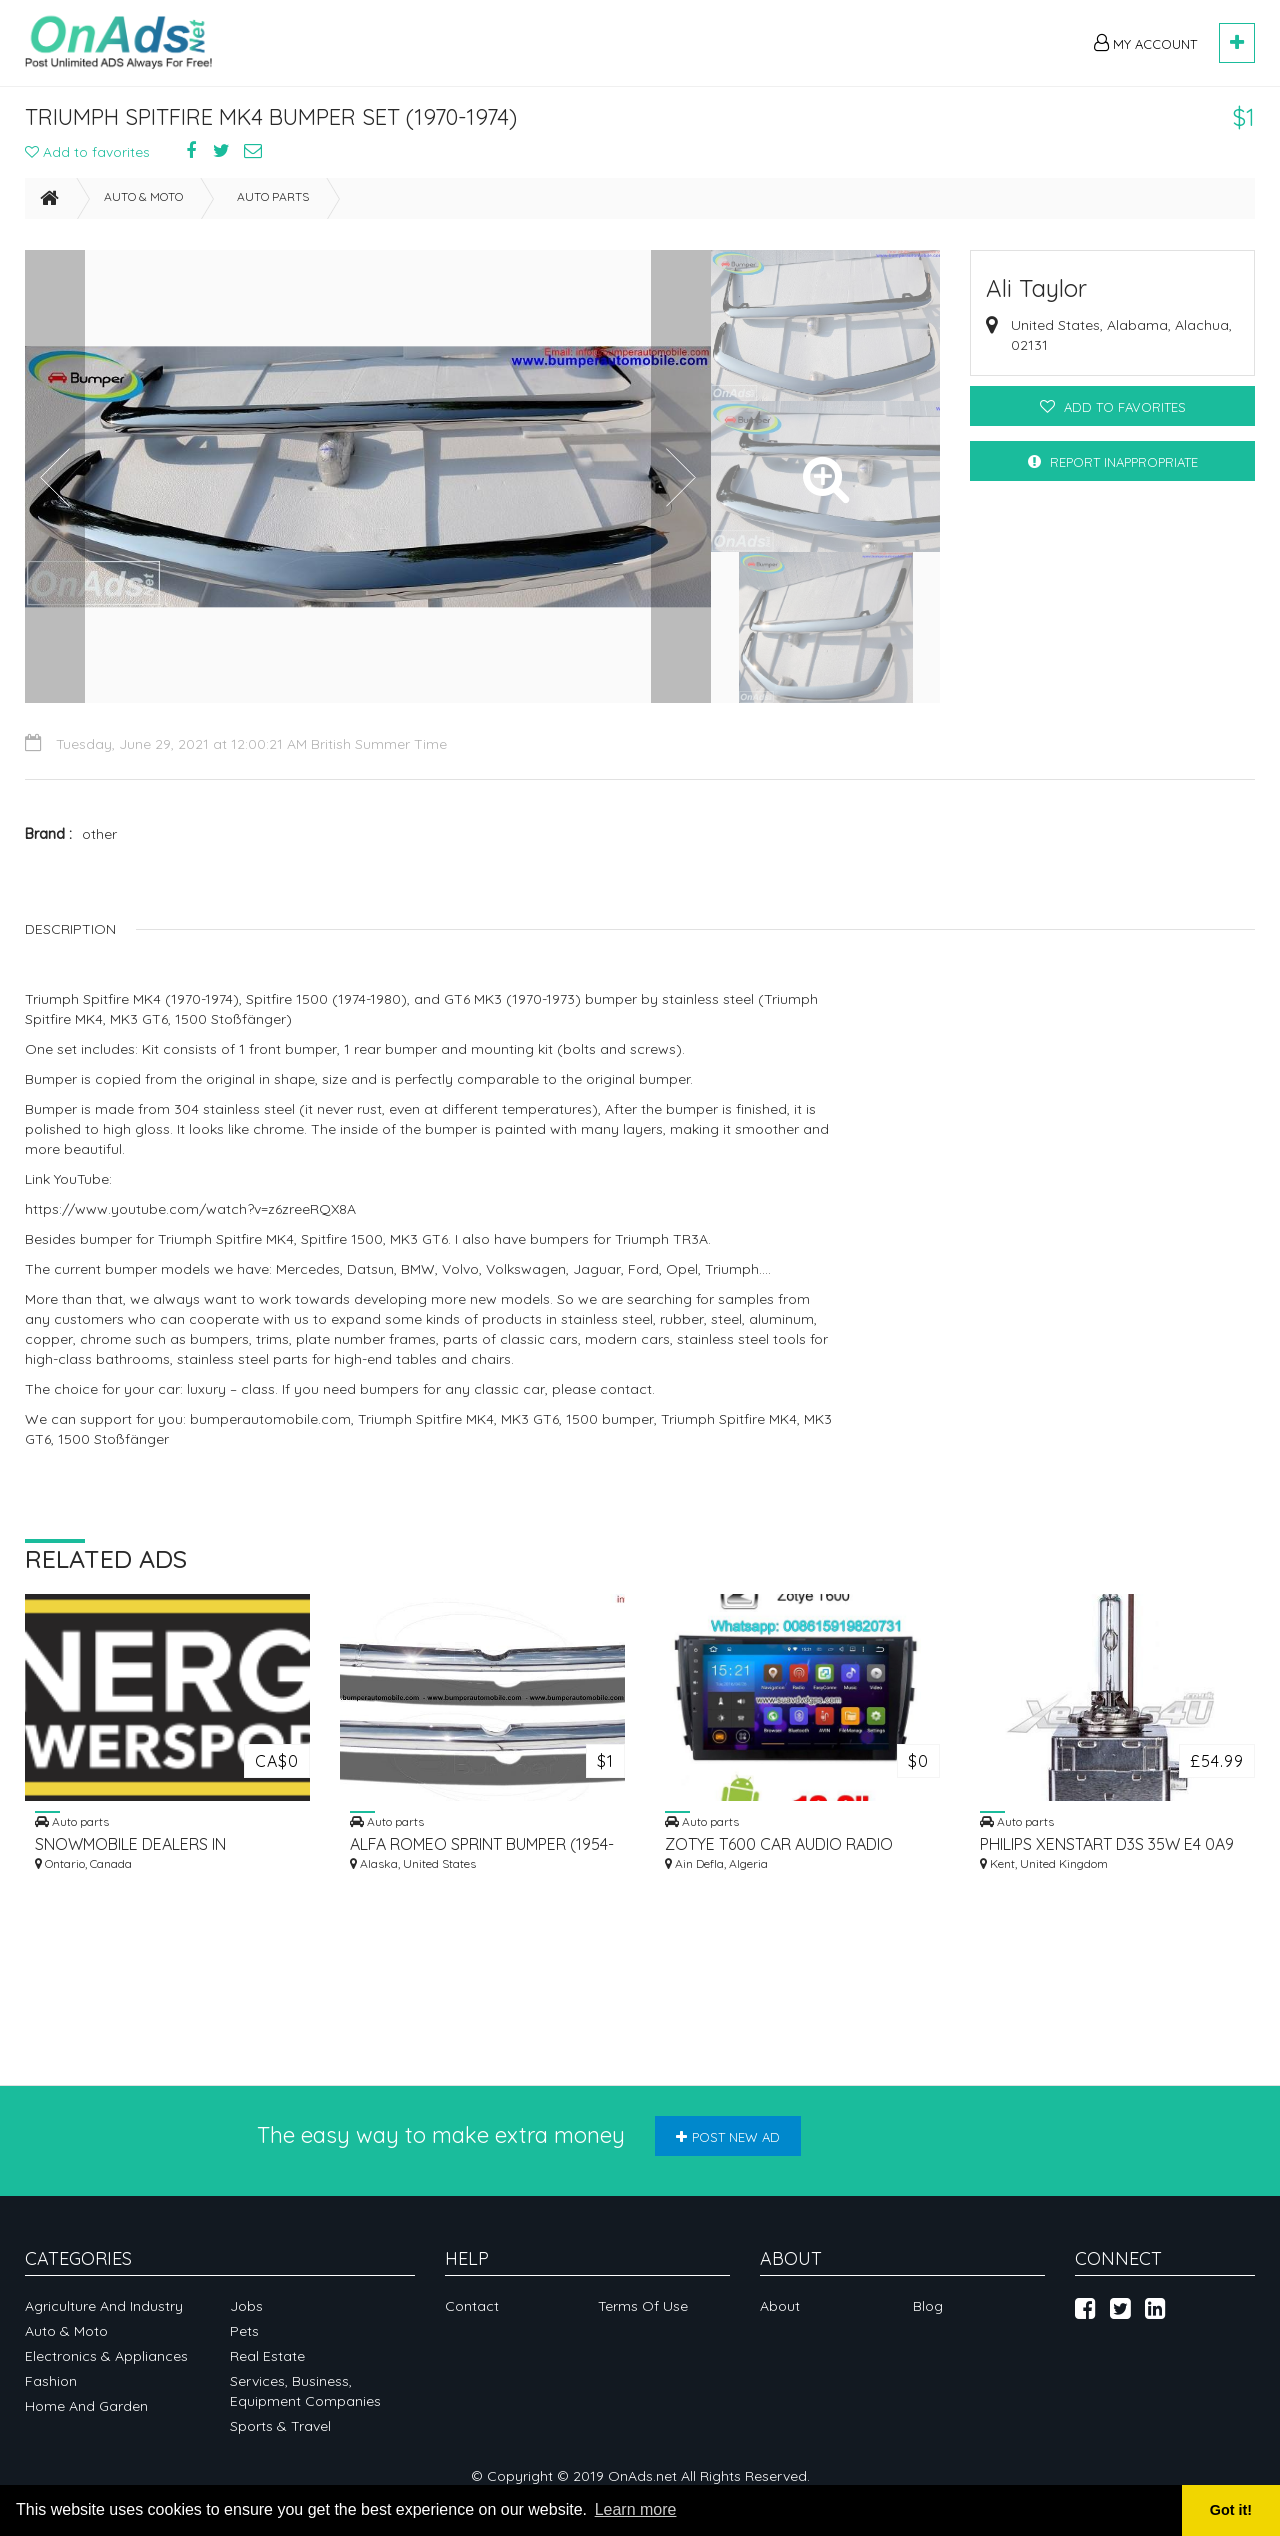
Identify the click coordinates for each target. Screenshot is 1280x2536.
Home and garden (86, 2406)
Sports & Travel (280, 2426)
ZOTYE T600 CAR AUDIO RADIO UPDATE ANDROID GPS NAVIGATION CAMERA (793, 1853)
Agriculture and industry (104, 2306)
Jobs (246, 2306)
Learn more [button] (636, 2509)
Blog (928, 2306)
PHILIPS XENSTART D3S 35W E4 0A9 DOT (1107, 1853)
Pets (244, 2331)
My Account (1145, 43)
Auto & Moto (143, 205)
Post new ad (728, 2137)
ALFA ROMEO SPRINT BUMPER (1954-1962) (482, 1853)
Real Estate (267, 2356)
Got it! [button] (1231, 2510)
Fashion (51, 2381)
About (780, 2306)
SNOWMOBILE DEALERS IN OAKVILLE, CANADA (130, 1853)
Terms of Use (643, 2306)
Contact (472, 2306)
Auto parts (273, 205)
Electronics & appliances (106, 2356)
